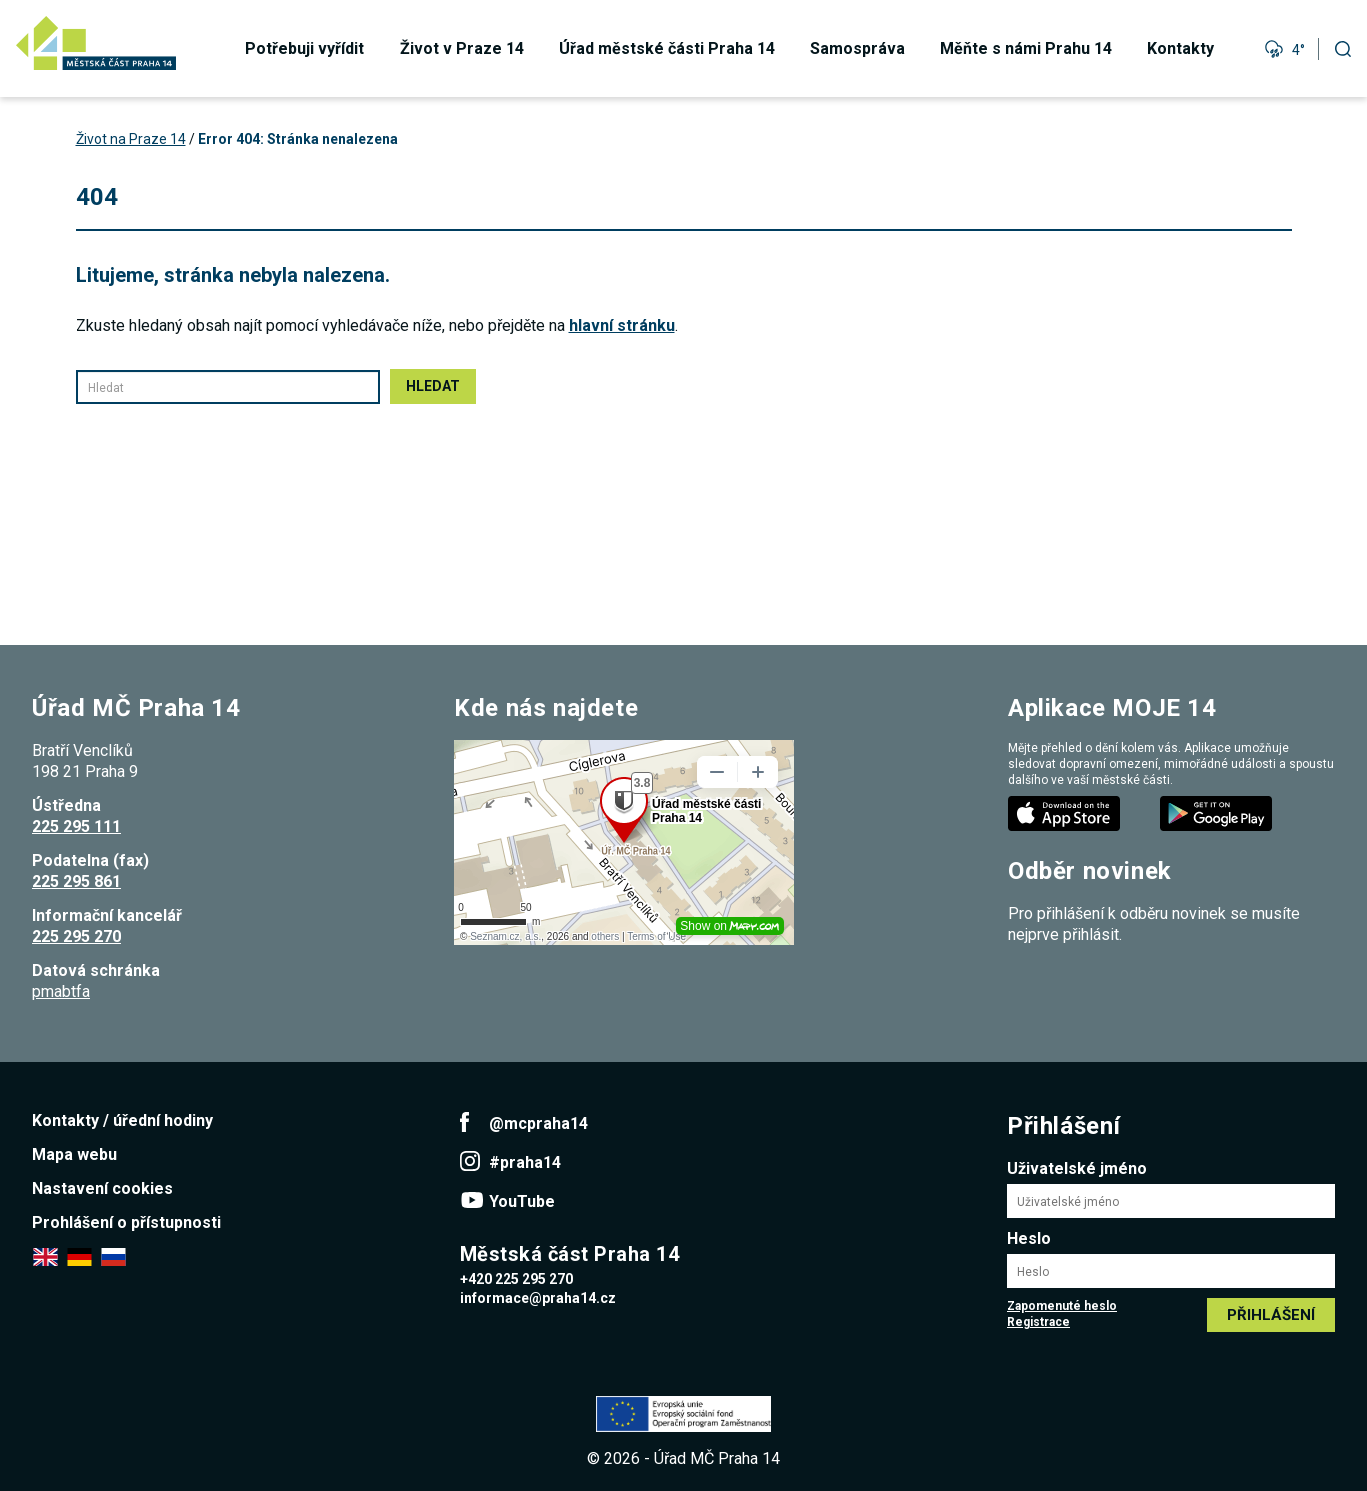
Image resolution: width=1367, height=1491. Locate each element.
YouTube (522, 1201)
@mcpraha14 (538, 1123)
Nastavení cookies (102, 1188)
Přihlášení (1271, 1315)
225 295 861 (76, 881)
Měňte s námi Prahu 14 (1026, 48)
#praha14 (525, 1162)
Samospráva (857, 48)
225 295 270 (76, 936)
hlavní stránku (622, 325)
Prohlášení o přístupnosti (126, 1222)
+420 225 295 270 (516, 1279)
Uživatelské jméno (1077, 1168)
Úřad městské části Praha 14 (667, 48)
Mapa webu (74, 1154)
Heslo (1029, 1238)
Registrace (1038, 1322)
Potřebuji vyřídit (304, 48)
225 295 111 (76, 826)
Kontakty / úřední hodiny (122, 1120)
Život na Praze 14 (131, 139)
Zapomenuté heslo (1062, 1306)
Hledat (433, 386)
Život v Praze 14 (462, 48)
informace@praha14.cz (538, 1298)
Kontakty (1180, 48)
